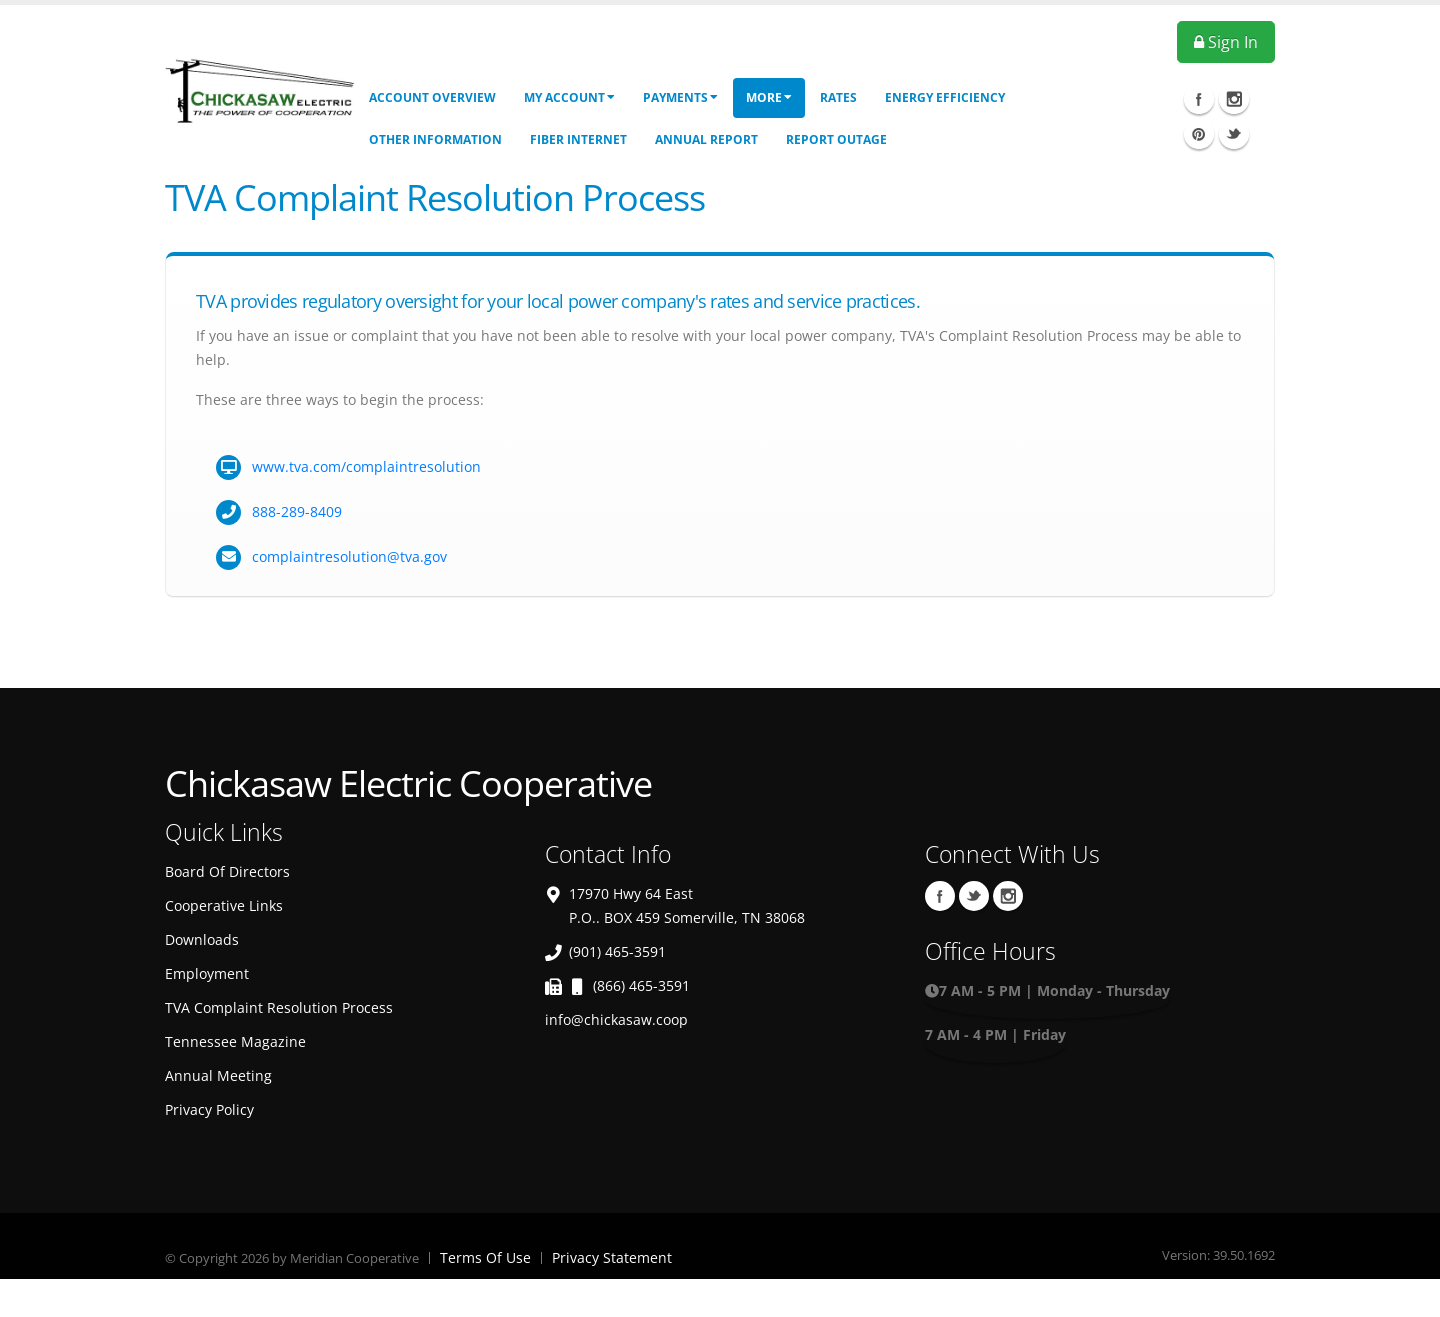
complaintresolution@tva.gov (349, 556)
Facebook (940, 896)
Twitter (974, 896)
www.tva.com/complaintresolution (366, 466)
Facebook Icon (1199, 99)
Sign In (1226, 42)
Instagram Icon (1234, 99)
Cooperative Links (224, 905)
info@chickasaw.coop (616, 1019)
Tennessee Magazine (235, 1041)
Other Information (435, 139)
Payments (680, 97)
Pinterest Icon (1199, 134)
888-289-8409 (297, 511)
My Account (569, 97)
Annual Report (706, 139)
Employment (207, 973)
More (769, 97)
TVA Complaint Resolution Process (279, 1007)
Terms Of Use (485, 1257)
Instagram (1008, 896)
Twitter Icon (1234, 134)
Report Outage (836, 139)
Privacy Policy (209, 1109)
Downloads (202, 939)
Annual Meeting (218, 1075)
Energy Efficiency (945, 97)
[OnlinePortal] (259, 88)
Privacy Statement (612, 1257)
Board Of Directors (227, 871)
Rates (838, 97)
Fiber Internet (578, 139)
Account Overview (432, 97)
